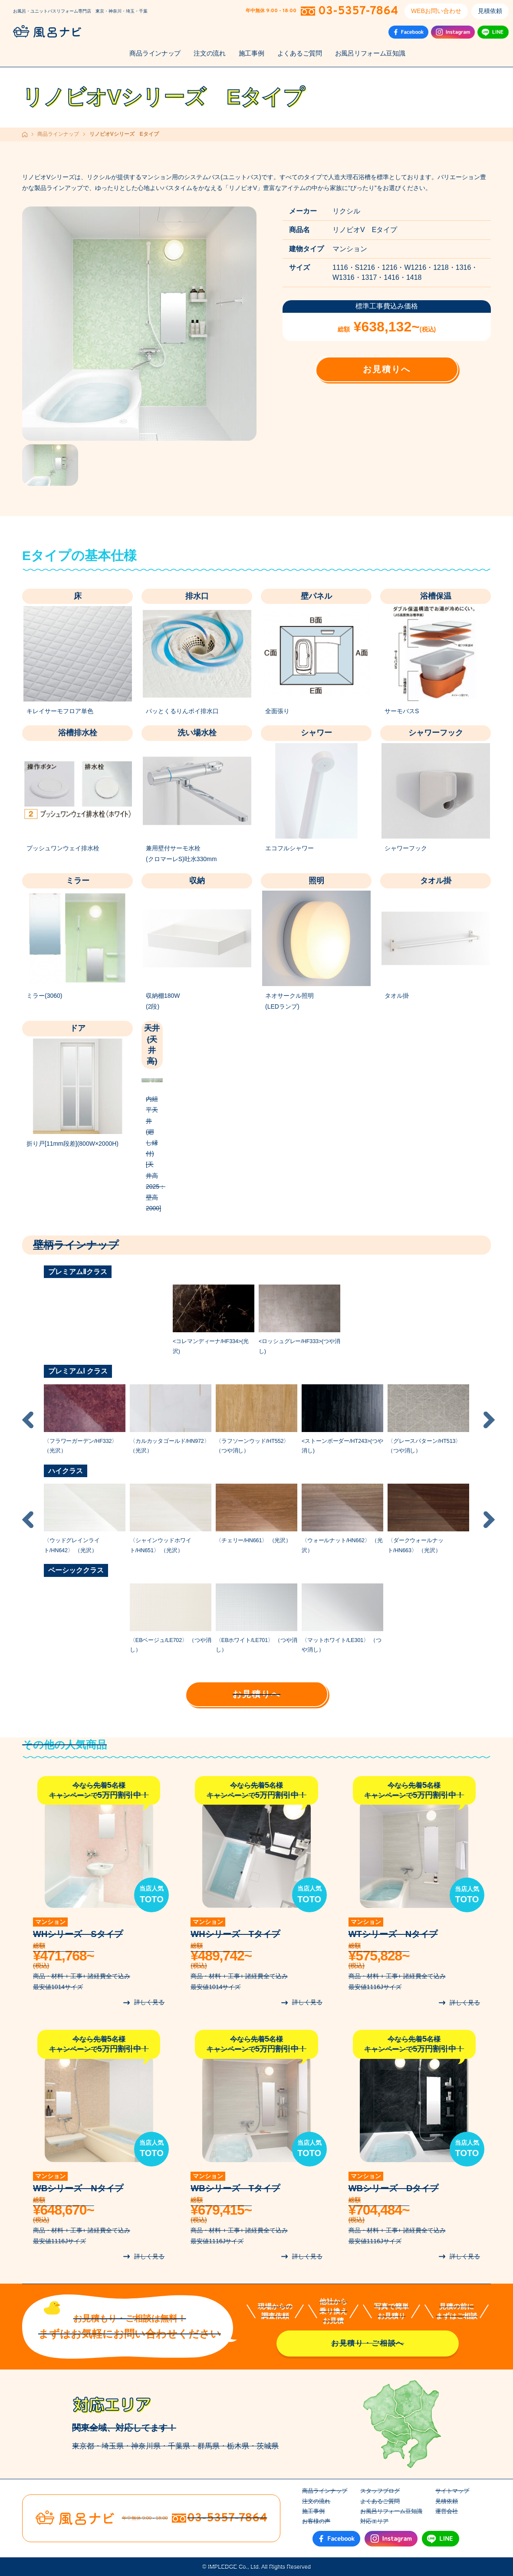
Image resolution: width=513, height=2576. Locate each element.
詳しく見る (149, 2002)
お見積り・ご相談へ (367, 2343)
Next (489, 1420)
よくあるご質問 (299, 53)
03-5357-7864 (358, 11)
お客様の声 (316, 2521)
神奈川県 (146, 2446)
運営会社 (446, 2511)
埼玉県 (113, 2446)
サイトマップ (452, 2491)
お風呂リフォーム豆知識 (370, 53)
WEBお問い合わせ (436, 10)
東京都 (83, 2446)
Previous (28, 1420)
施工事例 (251, 53)
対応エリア (374, 2521)
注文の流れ (210, 53)
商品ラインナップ (155, 53)
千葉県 (179, 2446)
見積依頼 (490, 10)
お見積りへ (387, 369)
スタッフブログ (380, 2491)
